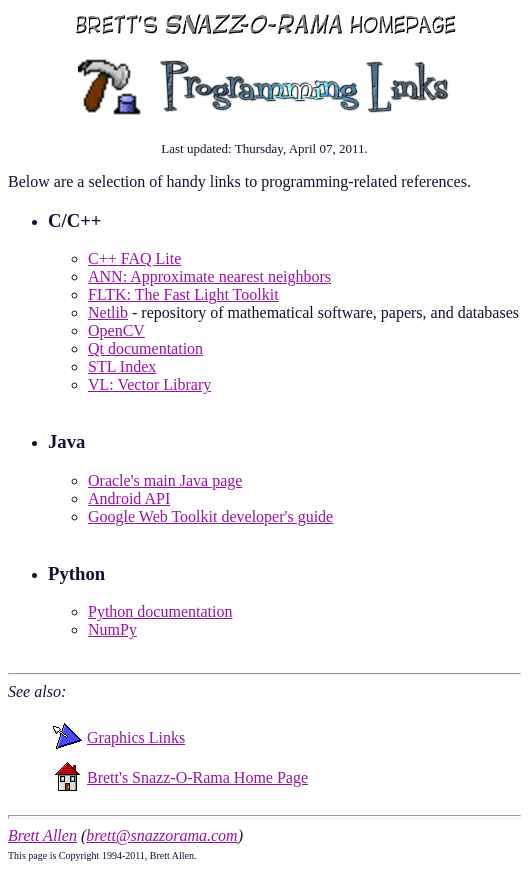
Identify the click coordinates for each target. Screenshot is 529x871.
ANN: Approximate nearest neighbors (209, 276)
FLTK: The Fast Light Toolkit (183, 294)
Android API (129, 498)
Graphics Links (136, 737)
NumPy (112, 629)
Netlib (108, 312)
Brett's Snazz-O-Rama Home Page (197, 777)
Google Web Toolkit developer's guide (210, 516)
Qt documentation (145, 348)
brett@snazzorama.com (161, 835)
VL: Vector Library (149, 384)
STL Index (122, 366)
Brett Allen (42, 835)
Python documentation (160, 611)
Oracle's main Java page (165, 480)
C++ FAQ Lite (134, 258)
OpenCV (116, 330)
